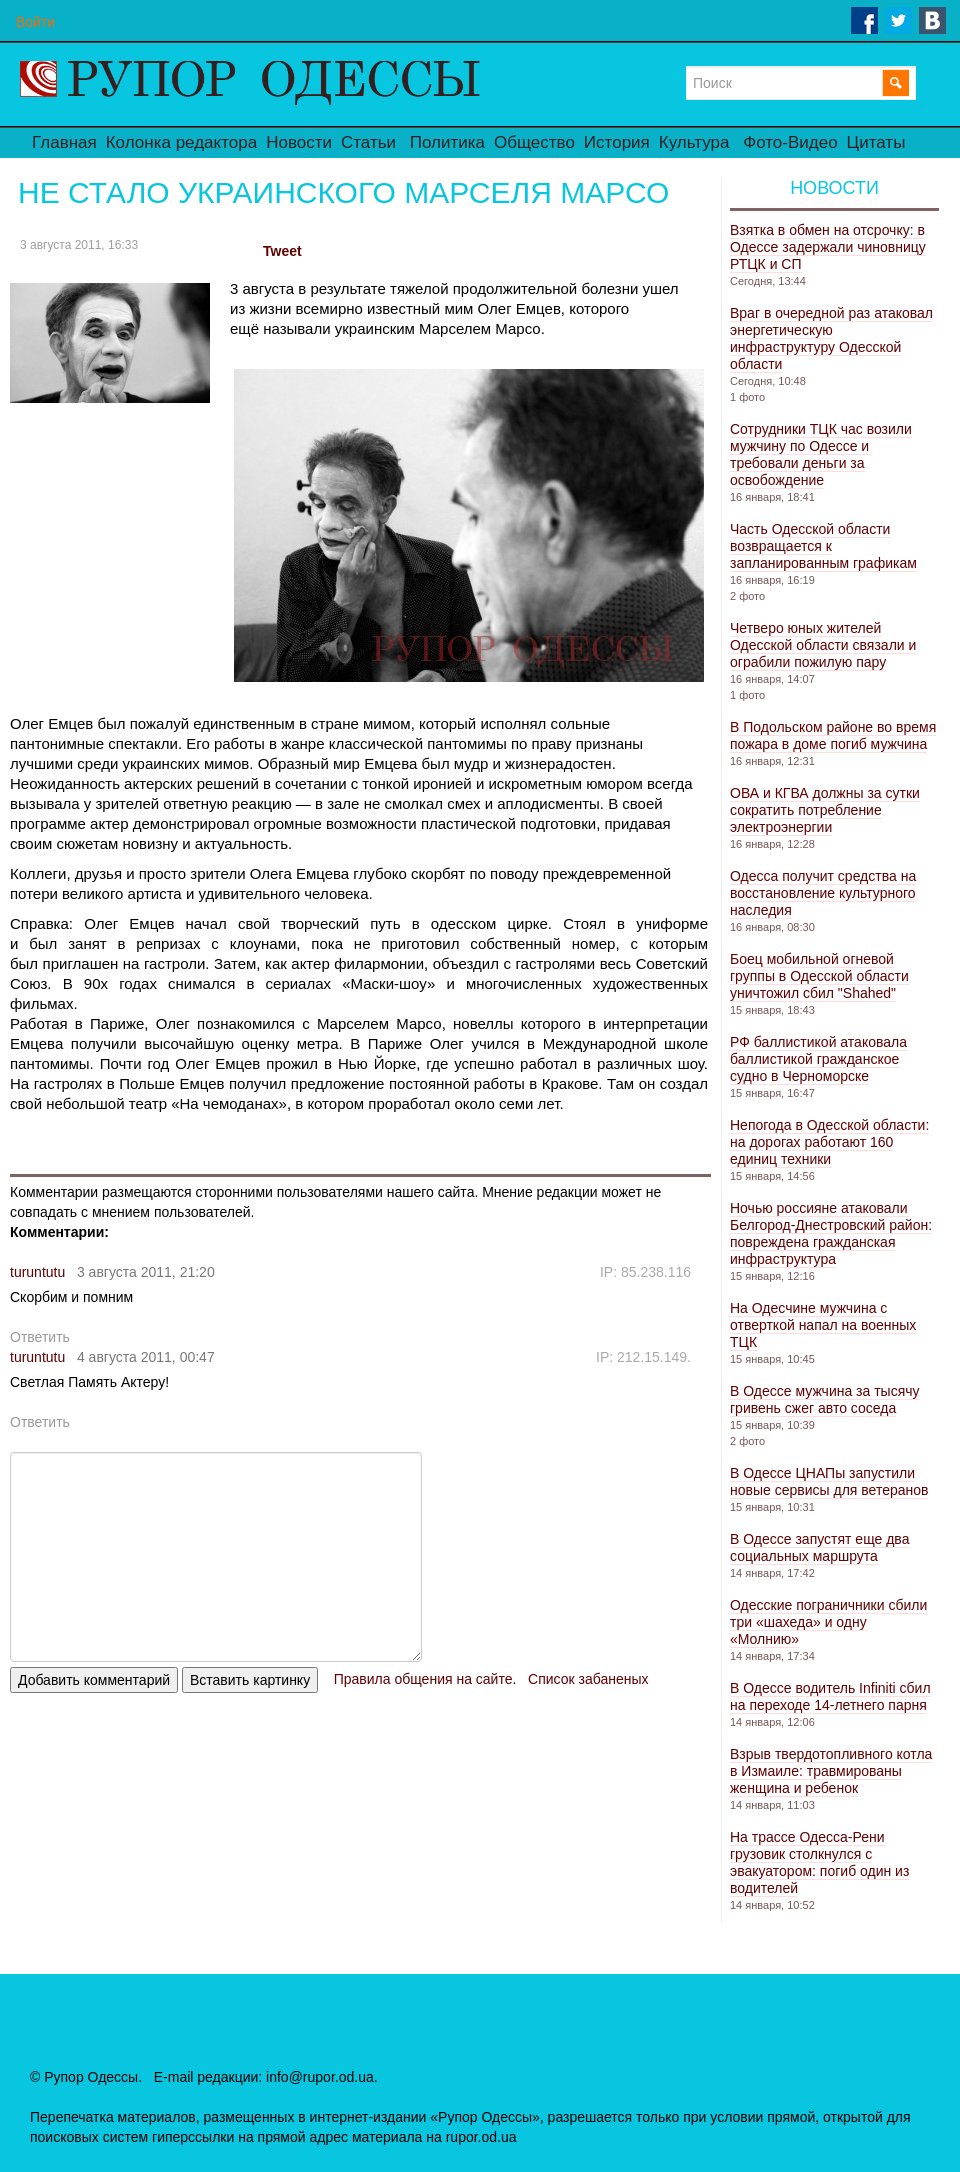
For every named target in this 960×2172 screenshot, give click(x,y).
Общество (534, 142)
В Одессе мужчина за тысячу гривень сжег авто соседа (825, 1399)
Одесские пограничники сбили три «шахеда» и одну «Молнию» (828, 1622)
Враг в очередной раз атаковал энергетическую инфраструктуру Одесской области (831, 338)
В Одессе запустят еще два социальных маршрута (819, 1547)
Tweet (282, 251)
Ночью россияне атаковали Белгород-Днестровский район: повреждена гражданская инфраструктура (831, 1233)
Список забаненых (588, 1679)
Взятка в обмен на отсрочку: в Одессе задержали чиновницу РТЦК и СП (828, 247)
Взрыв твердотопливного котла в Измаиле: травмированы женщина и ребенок (831, 1771)
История (617, 142)
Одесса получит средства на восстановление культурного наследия (823, 893)
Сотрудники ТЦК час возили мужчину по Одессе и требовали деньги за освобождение (821, 454)
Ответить (40, 1337)
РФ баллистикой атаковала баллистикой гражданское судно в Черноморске (818, 1059)
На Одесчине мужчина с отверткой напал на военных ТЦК (823, 1325)
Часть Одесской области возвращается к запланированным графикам (823, 546)
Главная (64, 142)
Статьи (368, 142)
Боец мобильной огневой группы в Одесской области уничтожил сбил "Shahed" (819, 976)
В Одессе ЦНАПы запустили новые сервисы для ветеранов (829, 1481)
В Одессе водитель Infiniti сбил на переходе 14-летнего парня (830, 1696)
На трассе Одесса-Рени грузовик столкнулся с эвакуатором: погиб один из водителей (819, 1862)
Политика (447, 142)
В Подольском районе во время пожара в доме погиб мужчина (833, 735)
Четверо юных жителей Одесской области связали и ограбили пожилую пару (823, 645)
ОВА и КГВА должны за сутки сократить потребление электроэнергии (825, 810)
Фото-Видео (790, 142)
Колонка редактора (181, 142)
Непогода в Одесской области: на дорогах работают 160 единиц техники (829, 1142)
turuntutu (37, 1272)
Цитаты (876, 142)
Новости (299, 142)
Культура (694, 142)
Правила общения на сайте (423, 1679)
